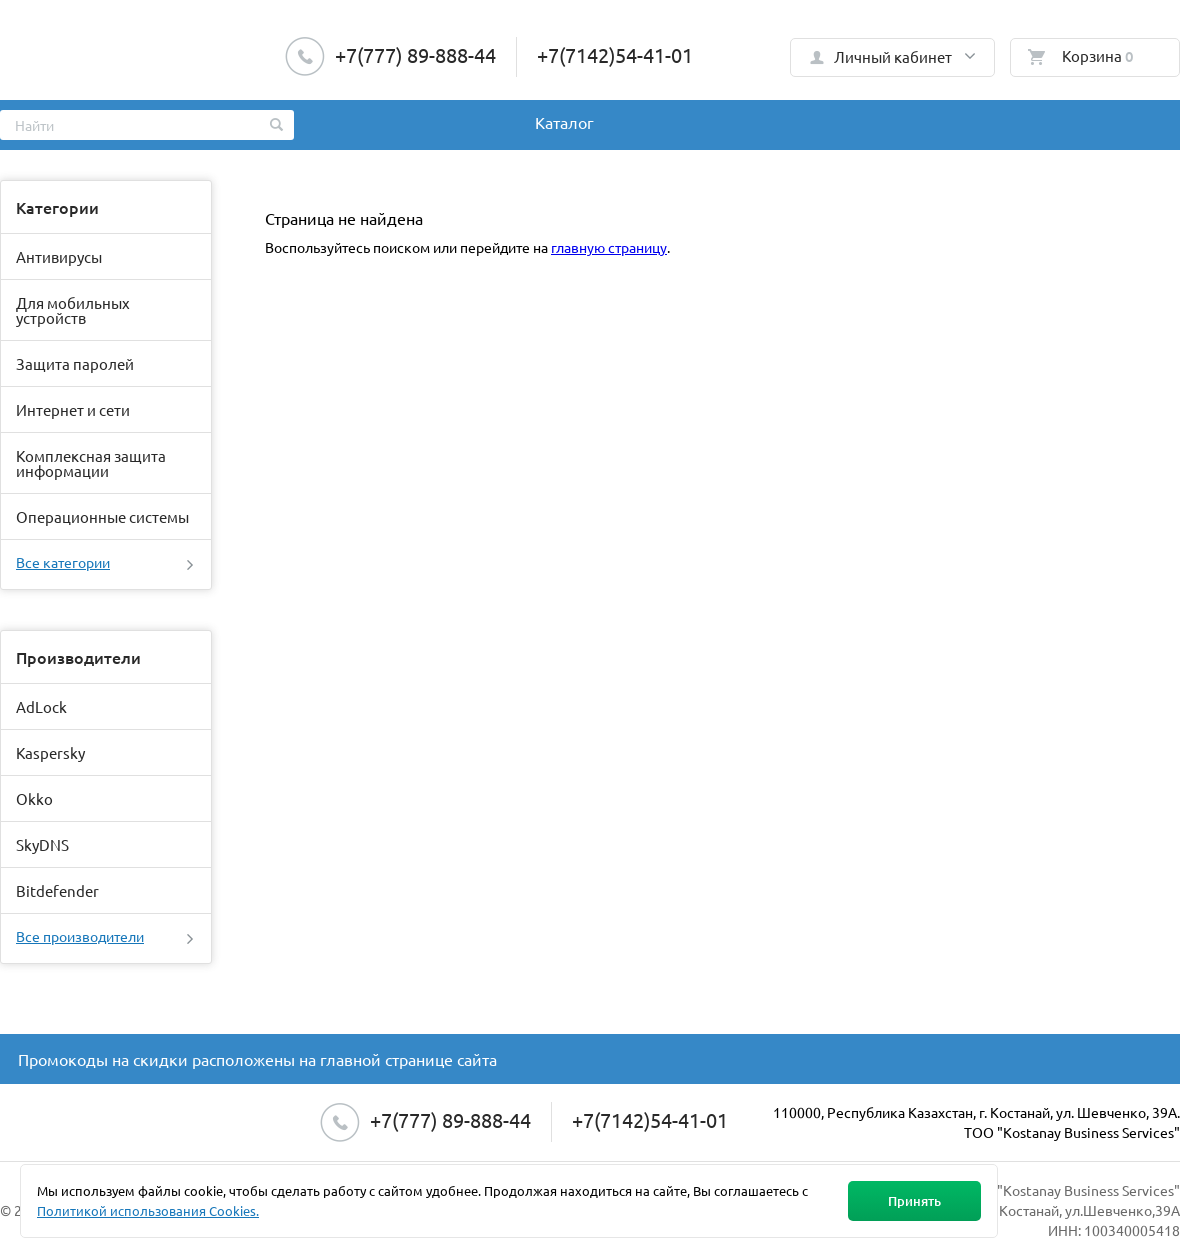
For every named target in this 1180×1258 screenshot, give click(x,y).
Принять (914, 1201)
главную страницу (609, 247)
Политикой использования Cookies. (148, 1210)
